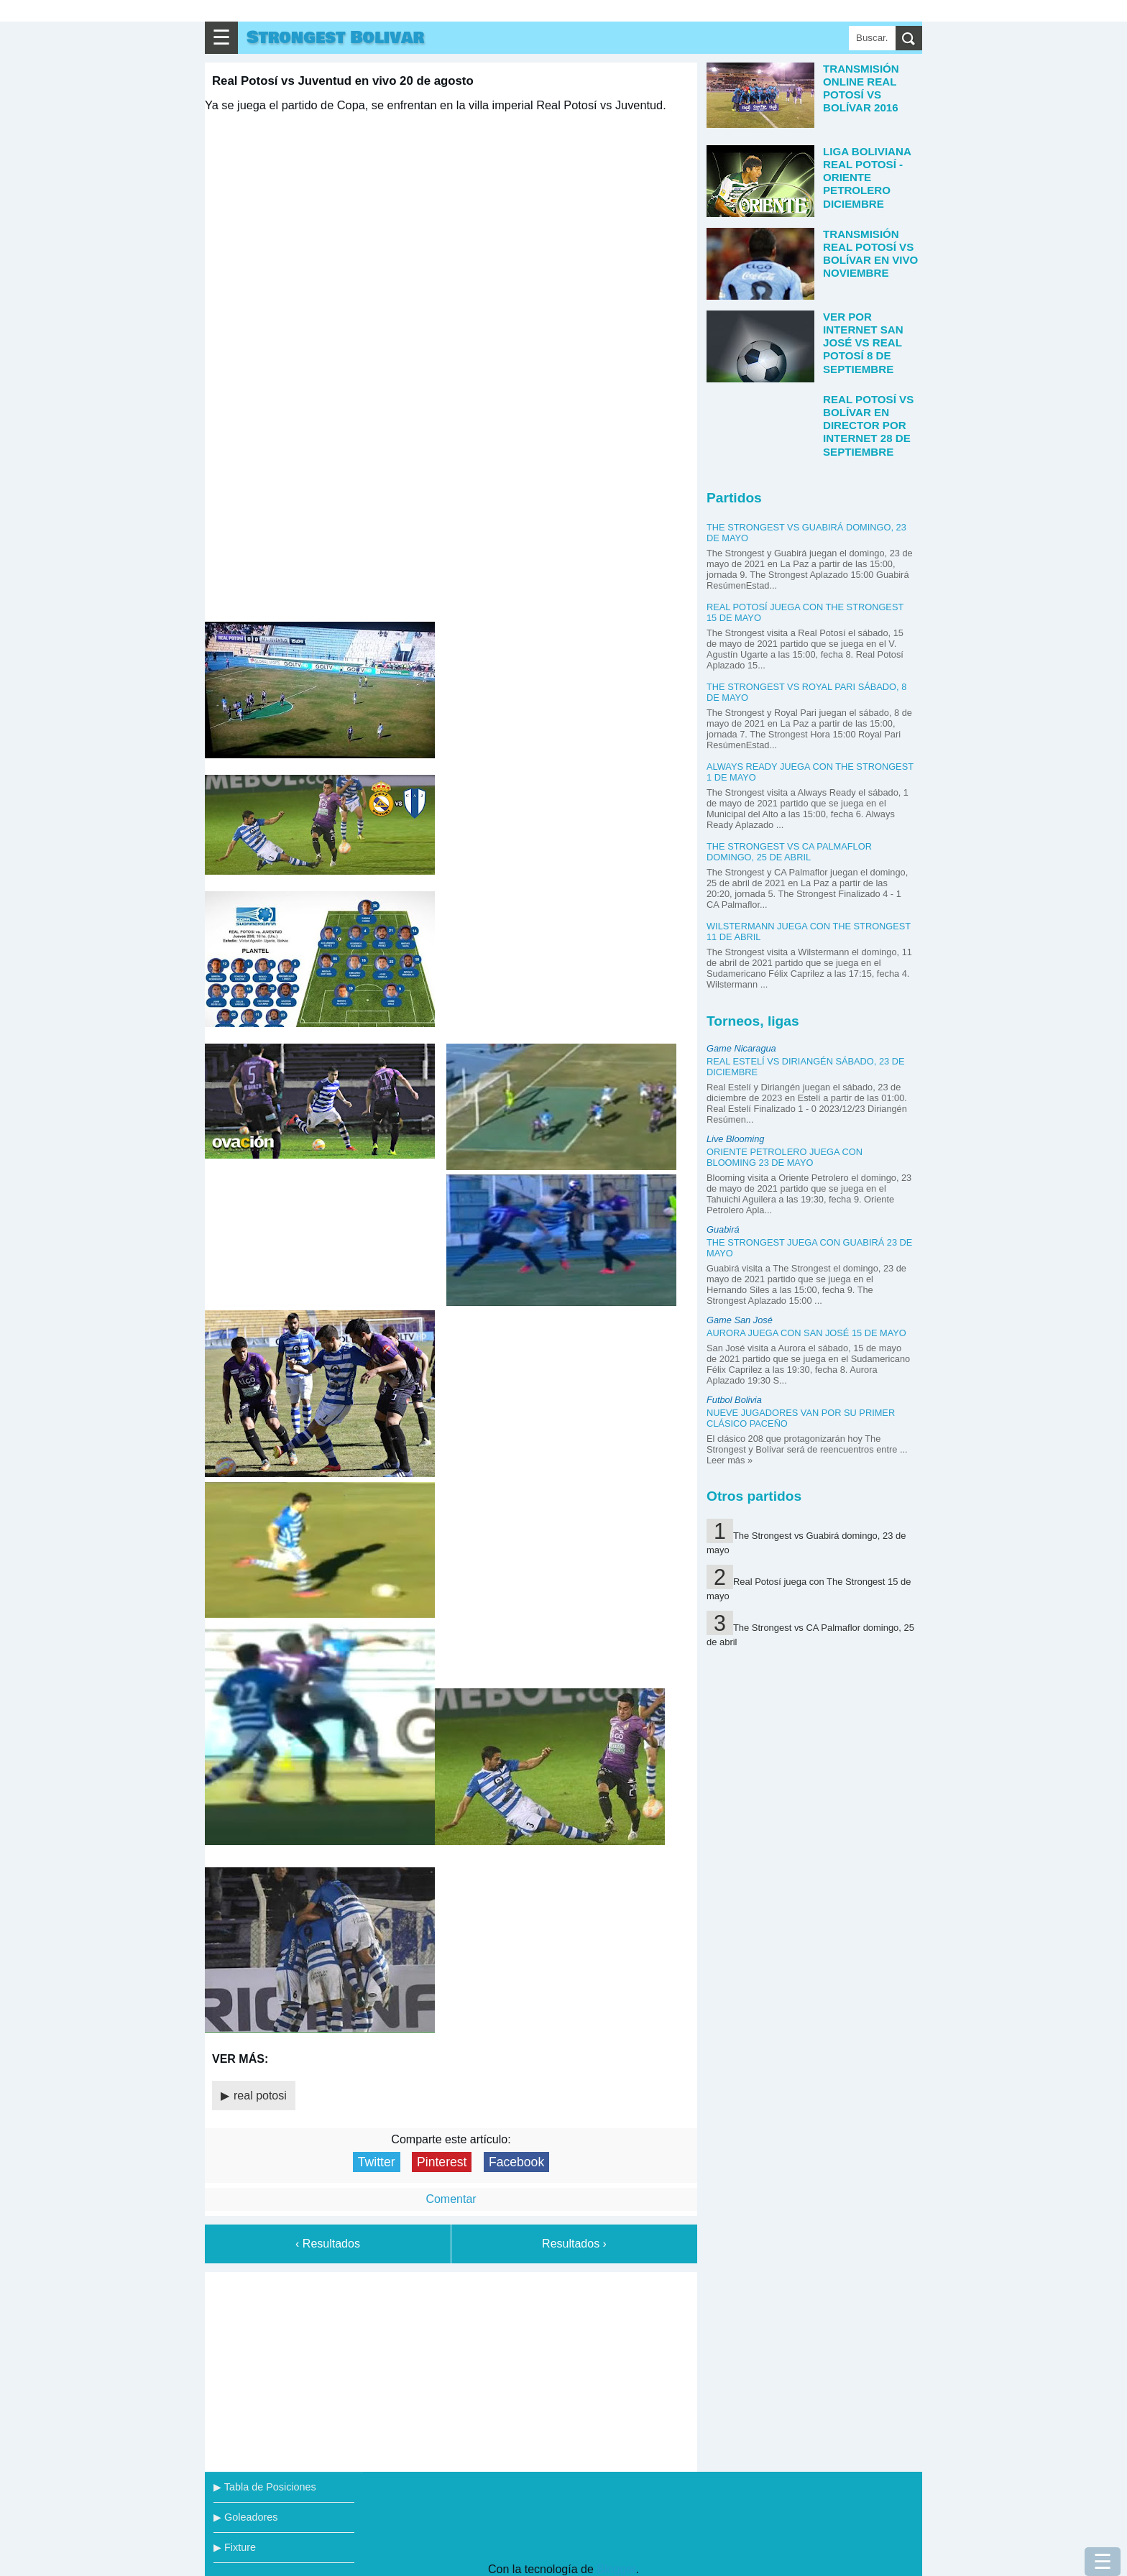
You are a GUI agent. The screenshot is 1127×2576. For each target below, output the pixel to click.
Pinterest (441, 2162)
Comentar (451, 2199)
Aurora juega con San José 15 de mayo (806, 1333)
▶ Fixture (234, 2547)
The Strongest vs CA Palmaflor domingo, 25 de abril (789, 851)
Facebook (516, 2162)
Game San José (740, 1320)
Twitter (376, 2162)
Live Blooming (735, 1138)
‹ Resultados (327, 2243)
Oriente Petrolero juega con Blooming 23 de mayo (784, 1157)
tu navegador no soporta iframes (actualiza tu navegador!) (451, 365)
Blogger (616, 2569)
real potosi (260, 2095)
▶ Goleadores (245, 2517)
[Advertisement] (451, 2369)
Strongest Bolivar (335, 37)
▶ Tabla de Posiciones (264, 2487)
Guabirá (723, 1229)
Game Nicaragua (741, 1048)
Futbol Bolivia (734, 1399)
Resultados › (574, 2243)
